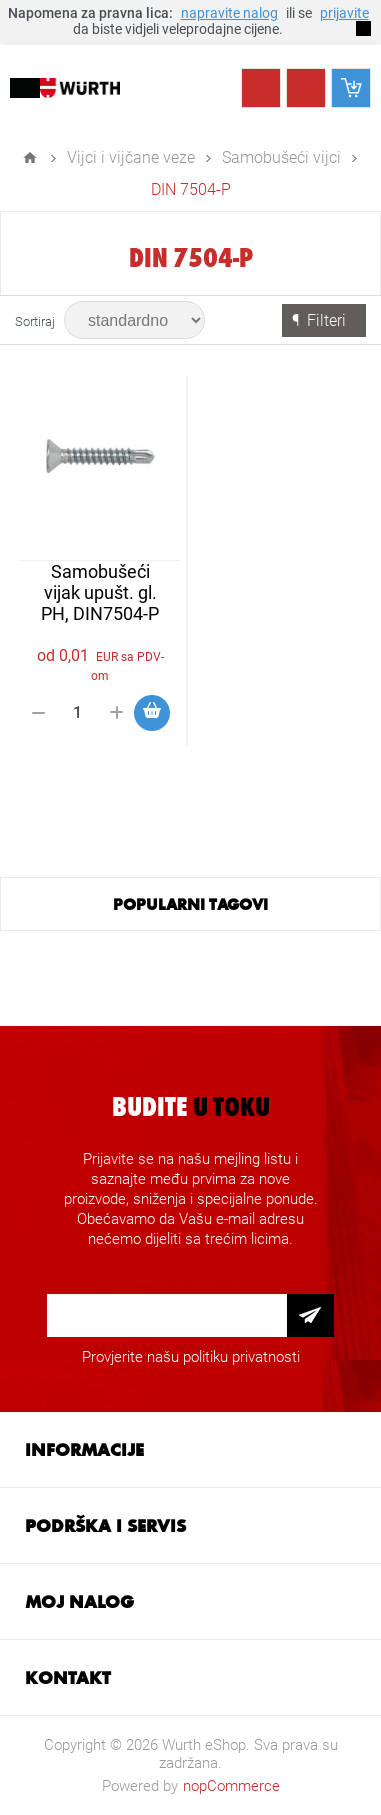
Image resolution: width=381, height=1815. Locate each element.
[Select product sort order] (134, 320)
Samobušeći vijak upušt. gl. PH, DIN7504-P (100, 592)
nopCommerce (231, 1786)
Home (30, 158)
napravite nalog (229, 13)
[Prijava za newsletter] (167, 1315)
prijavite (344, 13)
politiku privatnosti (241, 1357)
